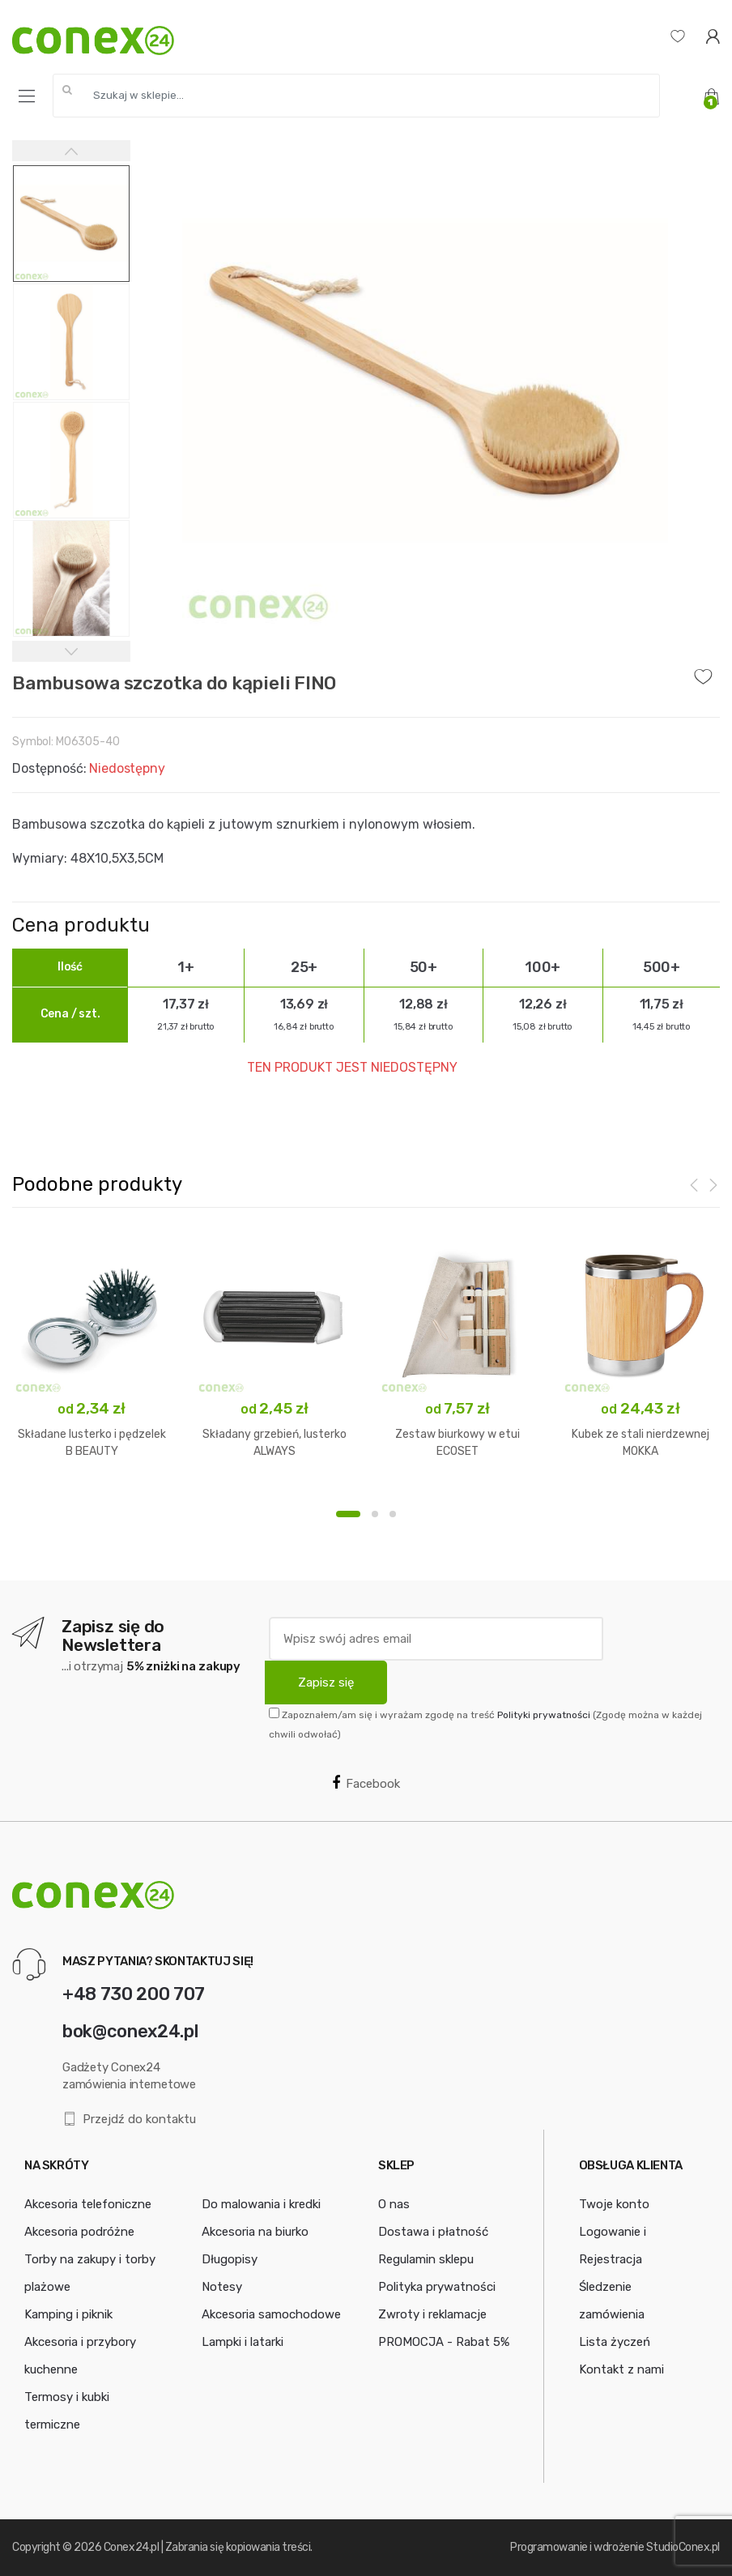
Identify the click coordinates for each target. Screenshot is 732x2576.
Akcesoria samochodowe (271, 2314)
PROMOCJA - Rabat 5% (443, 2342)
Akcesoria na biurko (255, 2231)
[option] (425, 383)
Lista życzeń (614, 2342)
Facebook (366, 1783)
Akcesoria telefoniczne (87, 2204)
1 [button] (348, 1514)
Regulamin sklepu (426, 2259)
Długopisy (229, 2259)
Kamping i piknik (68, 2314)
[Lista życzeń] (677, 35)
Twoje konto (614, 2204)
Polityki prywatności (543, 1715)
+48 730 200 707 (133, 1994)
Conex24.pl (131, 2547)
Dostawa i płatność (433, 2231)
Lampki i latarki (242, 2342)
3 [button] (392, 1514)
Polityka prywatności (437, 2287)
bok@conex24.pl (130, 2031)
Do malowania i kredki (261, 2204)
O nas (394, 2204)
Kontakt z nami (621, 2369)
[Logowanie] (712, 35)
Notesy (222, 2287)
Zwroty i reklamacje (432, 2314)
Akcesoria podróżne (79, 2231)
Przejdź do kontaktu (129, 2119)
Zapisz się (326, 1682)
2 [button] (375, 1514)
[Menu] (27, 96)
